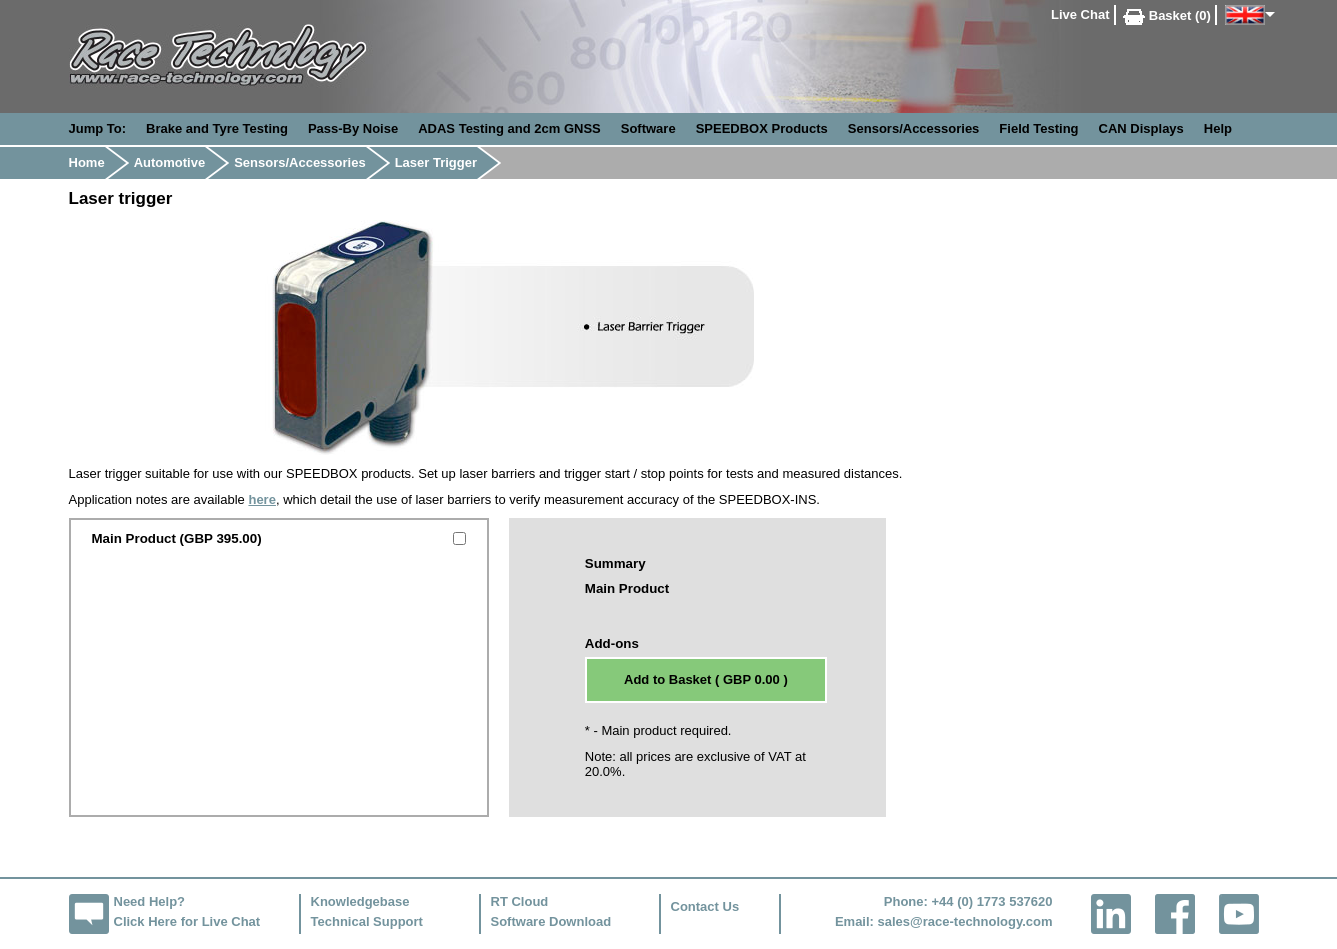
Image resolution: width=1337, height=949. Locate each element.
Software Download (551, 921)
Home (87, 162)
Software (648, 128)
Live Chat (1080, 14)
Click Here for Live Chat (187, 921)
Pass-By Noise (353, 128)
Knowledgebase (360, 901)
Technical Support (367, 921)
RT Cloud (520, 901)
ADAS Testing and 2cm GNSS (509, 128)
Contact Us (705, 906)
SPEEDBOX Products (762, 128)
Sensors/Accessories (914, 128)
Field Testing (1038, 128)
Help (1218, 128)
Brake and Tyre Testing (217, 128)
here (261, 499)
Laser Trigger (436, 162)
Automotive (170, 162)
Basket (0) (1167, 15)
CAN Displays (1141, 128)
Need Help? (150, 901)
